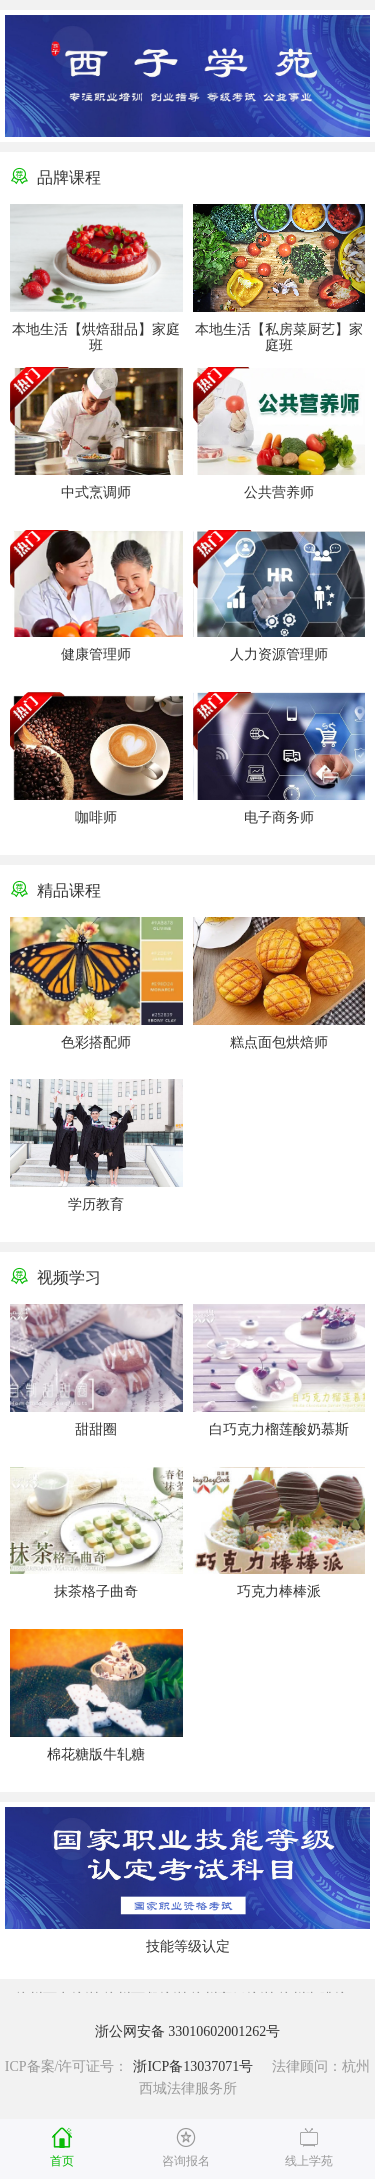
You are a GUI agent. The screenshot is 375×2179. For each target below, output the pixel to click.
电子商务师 (279, 817)
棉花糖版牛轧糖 (96, 1754)
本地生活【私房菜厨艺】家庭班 (279, 337)
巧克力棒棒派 (279, 1591)
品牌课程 (69, 177)
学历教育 (96, 1204)
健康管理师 (96, 654)
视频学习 (69, 1277)
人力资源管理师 (279, 654)
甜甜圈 (96, 1429)
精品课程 (69, 890)
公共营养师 (279, 492)
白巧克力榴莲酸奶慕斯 (279, 1429)
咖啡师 (96, 817)
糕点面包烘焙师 (279, 1042)
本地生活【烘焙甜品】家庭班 (96, 337)
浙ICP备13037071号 (193, 2066)
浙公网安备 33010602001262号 (188, 2031)
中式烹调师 (96, 492)
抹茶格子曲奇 (96, 1591)
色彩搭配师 (96, 1042)
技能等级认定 (188, 1946)
